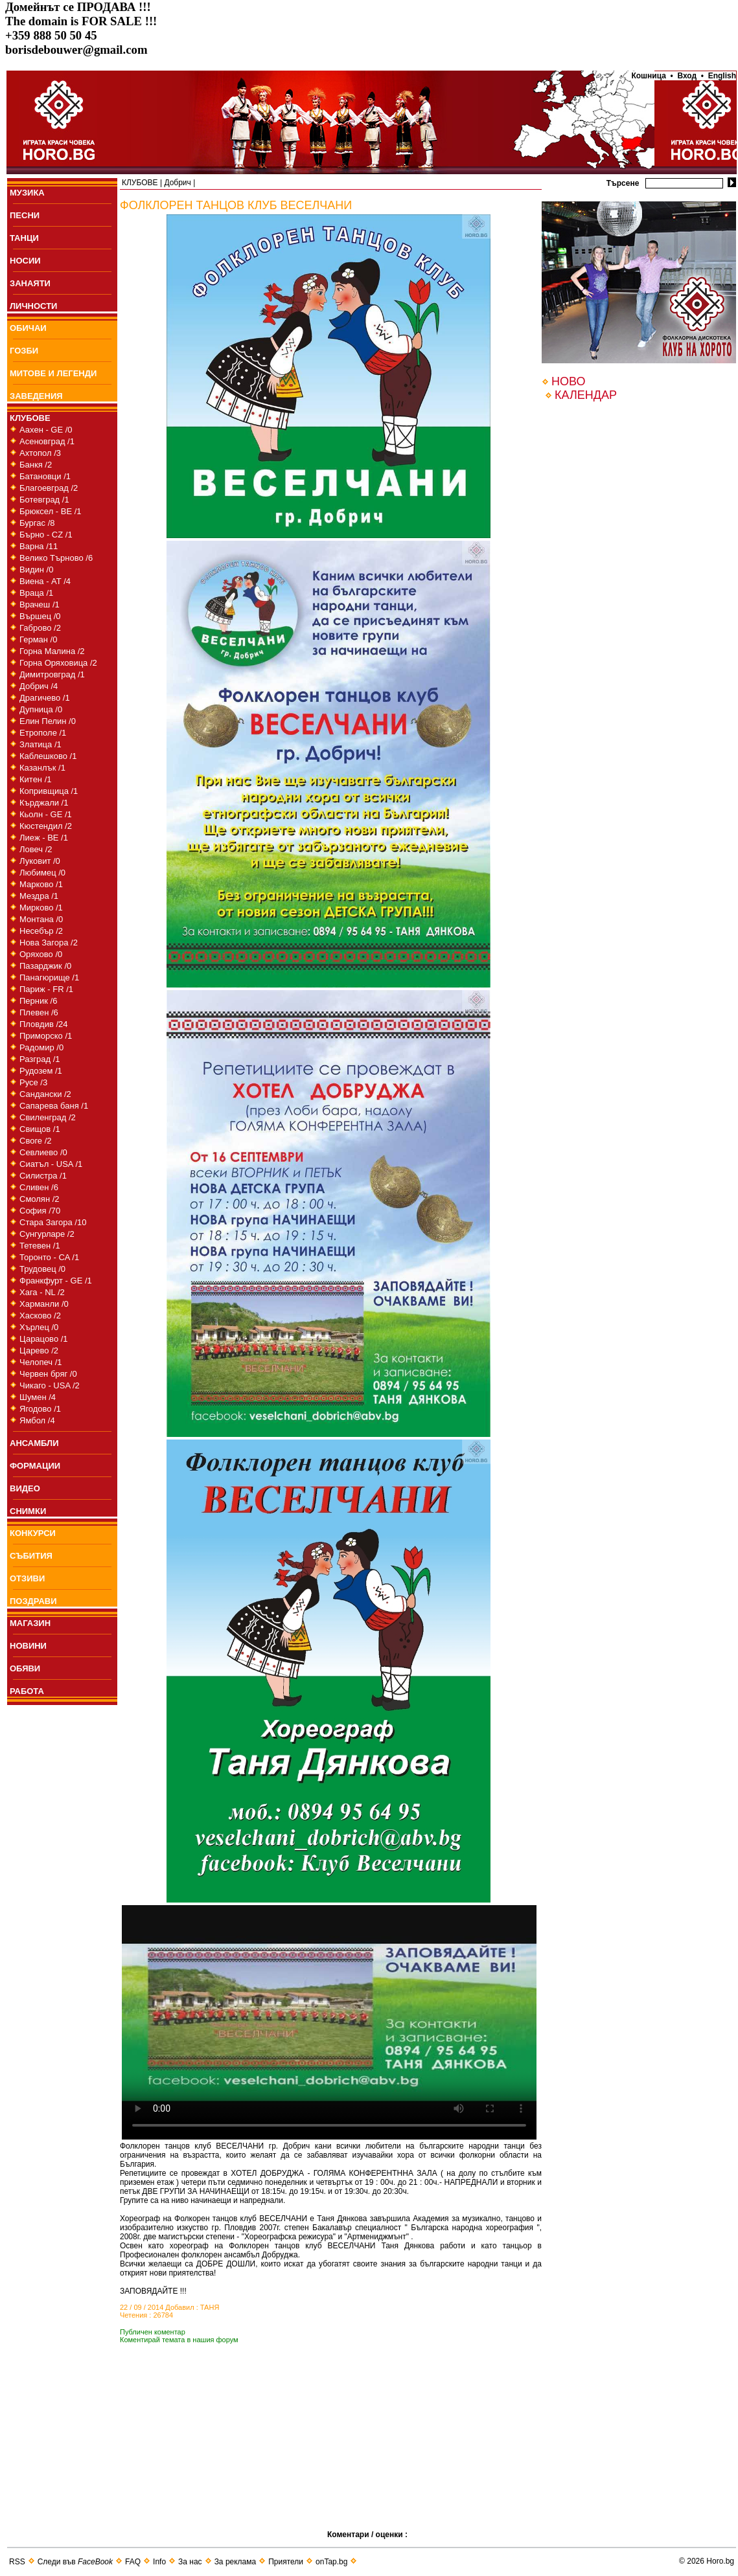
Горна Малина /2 (52, 651)
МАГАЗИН (30, 1623)
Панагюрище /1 (49, 977)
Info (159, 2561)
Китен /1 (35, 779)
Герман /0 (38, 639)
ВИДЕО (25, 1488)
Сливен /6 (38, 1187)
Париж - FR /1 (46, 989)
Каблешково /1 (47, 756)
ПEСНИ (25, 215)
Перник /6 (38, 1001)
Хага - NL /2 (42, 1292)
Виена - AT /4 (45, 581)
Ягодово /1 (40, 1409)
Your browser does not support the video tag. (329, 2022)
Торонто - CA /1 (49, 1257)
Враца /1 (36, 593)
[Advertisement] (223, 2456)
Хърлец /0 (38, 1327)
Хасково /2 (40, 1315)
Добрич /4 (38, 686)
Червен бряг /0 (48, 1374)
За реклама (235, 2561)
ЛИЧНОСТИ (33, 306)
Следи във (75, 2561)
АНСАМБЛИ (34, 1443)
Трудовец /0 (42, 1269)
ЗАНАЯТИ (30, 283)
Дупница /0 (40, 709)
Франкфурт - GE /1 (55, 1280)
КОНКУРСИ (33, 1533)
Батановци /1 (45, 476)
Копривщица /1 (48, 791)
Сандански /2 (45, 1094)
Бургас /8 (36, 523)
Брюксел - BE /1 (50, 511)
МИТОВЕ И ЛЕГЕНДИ (53, 373)
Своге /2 (35, 1141)
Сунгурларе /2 (47, 1234)
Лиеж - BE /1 (43, 837)
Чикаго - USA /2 (49, 1385)
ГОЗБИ (24, 351)
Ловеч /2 (35, 849)
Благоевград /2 (48, 488)
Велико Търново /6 (56, 558)
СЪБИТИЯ (31, 1556)
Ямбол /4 (37, 1420)
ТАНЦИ (24, 238)
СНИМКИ (28, 1511)
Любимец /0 (42, 872)
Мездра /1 (38, 896)
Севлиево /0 (43, 1152)
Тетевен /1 (39, 1245)
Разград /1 (39, 1059)
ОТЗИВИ (27, 1578)
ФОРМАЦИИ (35, 1466)
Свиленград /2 (47, 1117)
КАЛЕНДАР (586, 395)
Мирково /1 (41, 907)
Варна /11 (38, 546)
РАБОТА (27, 1691)
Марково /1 (41, 884)
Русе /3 (33, 1082)
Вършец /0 (40, 616)
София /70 (39, 1210)
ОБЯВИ (25, 1668)
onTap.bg (331, 2561)
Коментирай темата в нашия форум (179, 2340)
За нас (190, 2561)
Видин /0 (36, 569)
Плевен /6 (38, 1012)
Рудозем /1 (40, 1071)
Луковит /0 (39, 861)
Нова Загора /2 (48, 942)
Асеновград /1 (47, 441)
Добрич (177, 182)
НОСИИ (25, 261)
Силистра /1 (43, 1176)
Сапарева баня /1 (53, 1106)
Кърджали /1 (43, 803)
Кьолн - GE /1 (45, 814)
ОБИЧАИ (28, 328)
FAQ (133, 2561)
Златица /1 (40, 744)
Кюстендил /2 (45, 826)
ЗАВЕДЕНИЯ (36, 396)
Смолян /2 (39, 1199)
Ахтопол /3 (40, 453)
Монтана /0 (41, 919)
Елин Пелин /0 (47, 721)
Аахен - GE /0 (46, 430)
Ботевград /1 (44, 499)
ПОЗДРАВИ (33, 1601)
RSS (17, 2561)
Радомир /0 (41, 1047)
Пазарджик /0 (45, 966)
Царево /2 (38, 1350)
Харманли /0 (44, 1304)
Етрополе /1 (42, 733)
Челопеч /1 (40, 1362)
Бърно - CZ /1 (46, 534)
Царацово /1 (43, 1339)
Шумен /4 (37, 1397)
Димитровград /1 (52, 674)
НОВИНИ (28, 1646)
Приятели (285, 2561)
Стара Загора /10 (52, 1222)
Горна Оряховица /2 (58, 663)
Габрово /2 (40, 628)
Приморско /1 (45, 1036)
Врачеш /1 (39, 604)
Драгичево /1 (44, 698)
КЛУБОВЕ (30, 418)
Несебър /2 (41, 931)
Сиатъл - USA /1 (50, 1164)
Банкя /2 (35, 464)
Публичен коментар (152, 2332)
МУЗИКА (27, 193)
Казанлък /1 (42, 768)
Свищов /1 (39, 1129)
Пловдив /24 (43, 1024)
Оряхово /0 (40, 954)
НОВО (568, 381)
